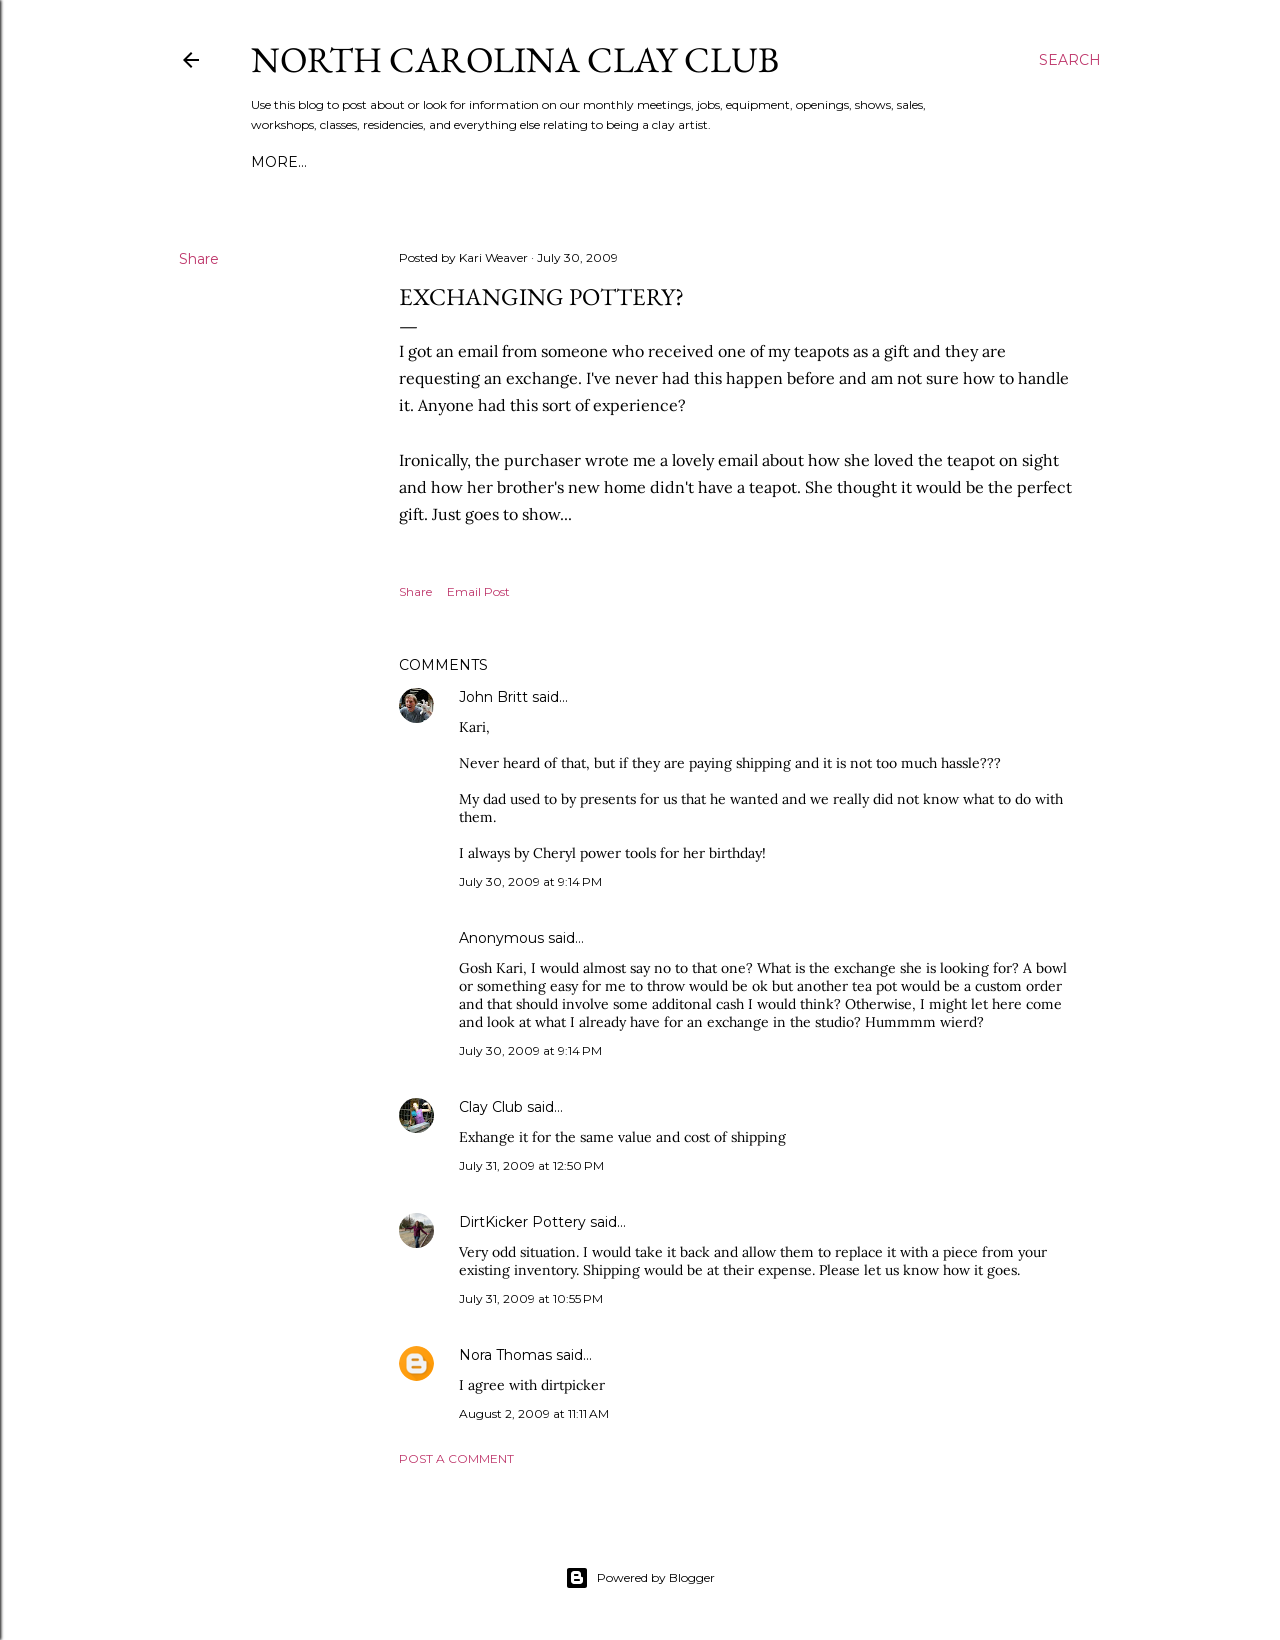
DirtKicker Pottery (522, 1222)
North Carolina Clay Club (515, 59)
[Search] (1070, 60)
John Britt (493, 697)
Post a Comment (456, 1458)
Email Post (478, 591)
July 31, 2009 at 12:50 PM (531, 1165)
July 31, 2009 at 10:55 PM (531, 1298)
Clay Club (491, 1107)
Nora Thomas (505, 1355)
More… (279, 162)
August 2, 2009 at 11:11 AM (534, 1413)
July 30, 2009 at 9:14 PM (530, 881)
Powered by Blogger (640, 1578)
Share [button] (199, 259)
